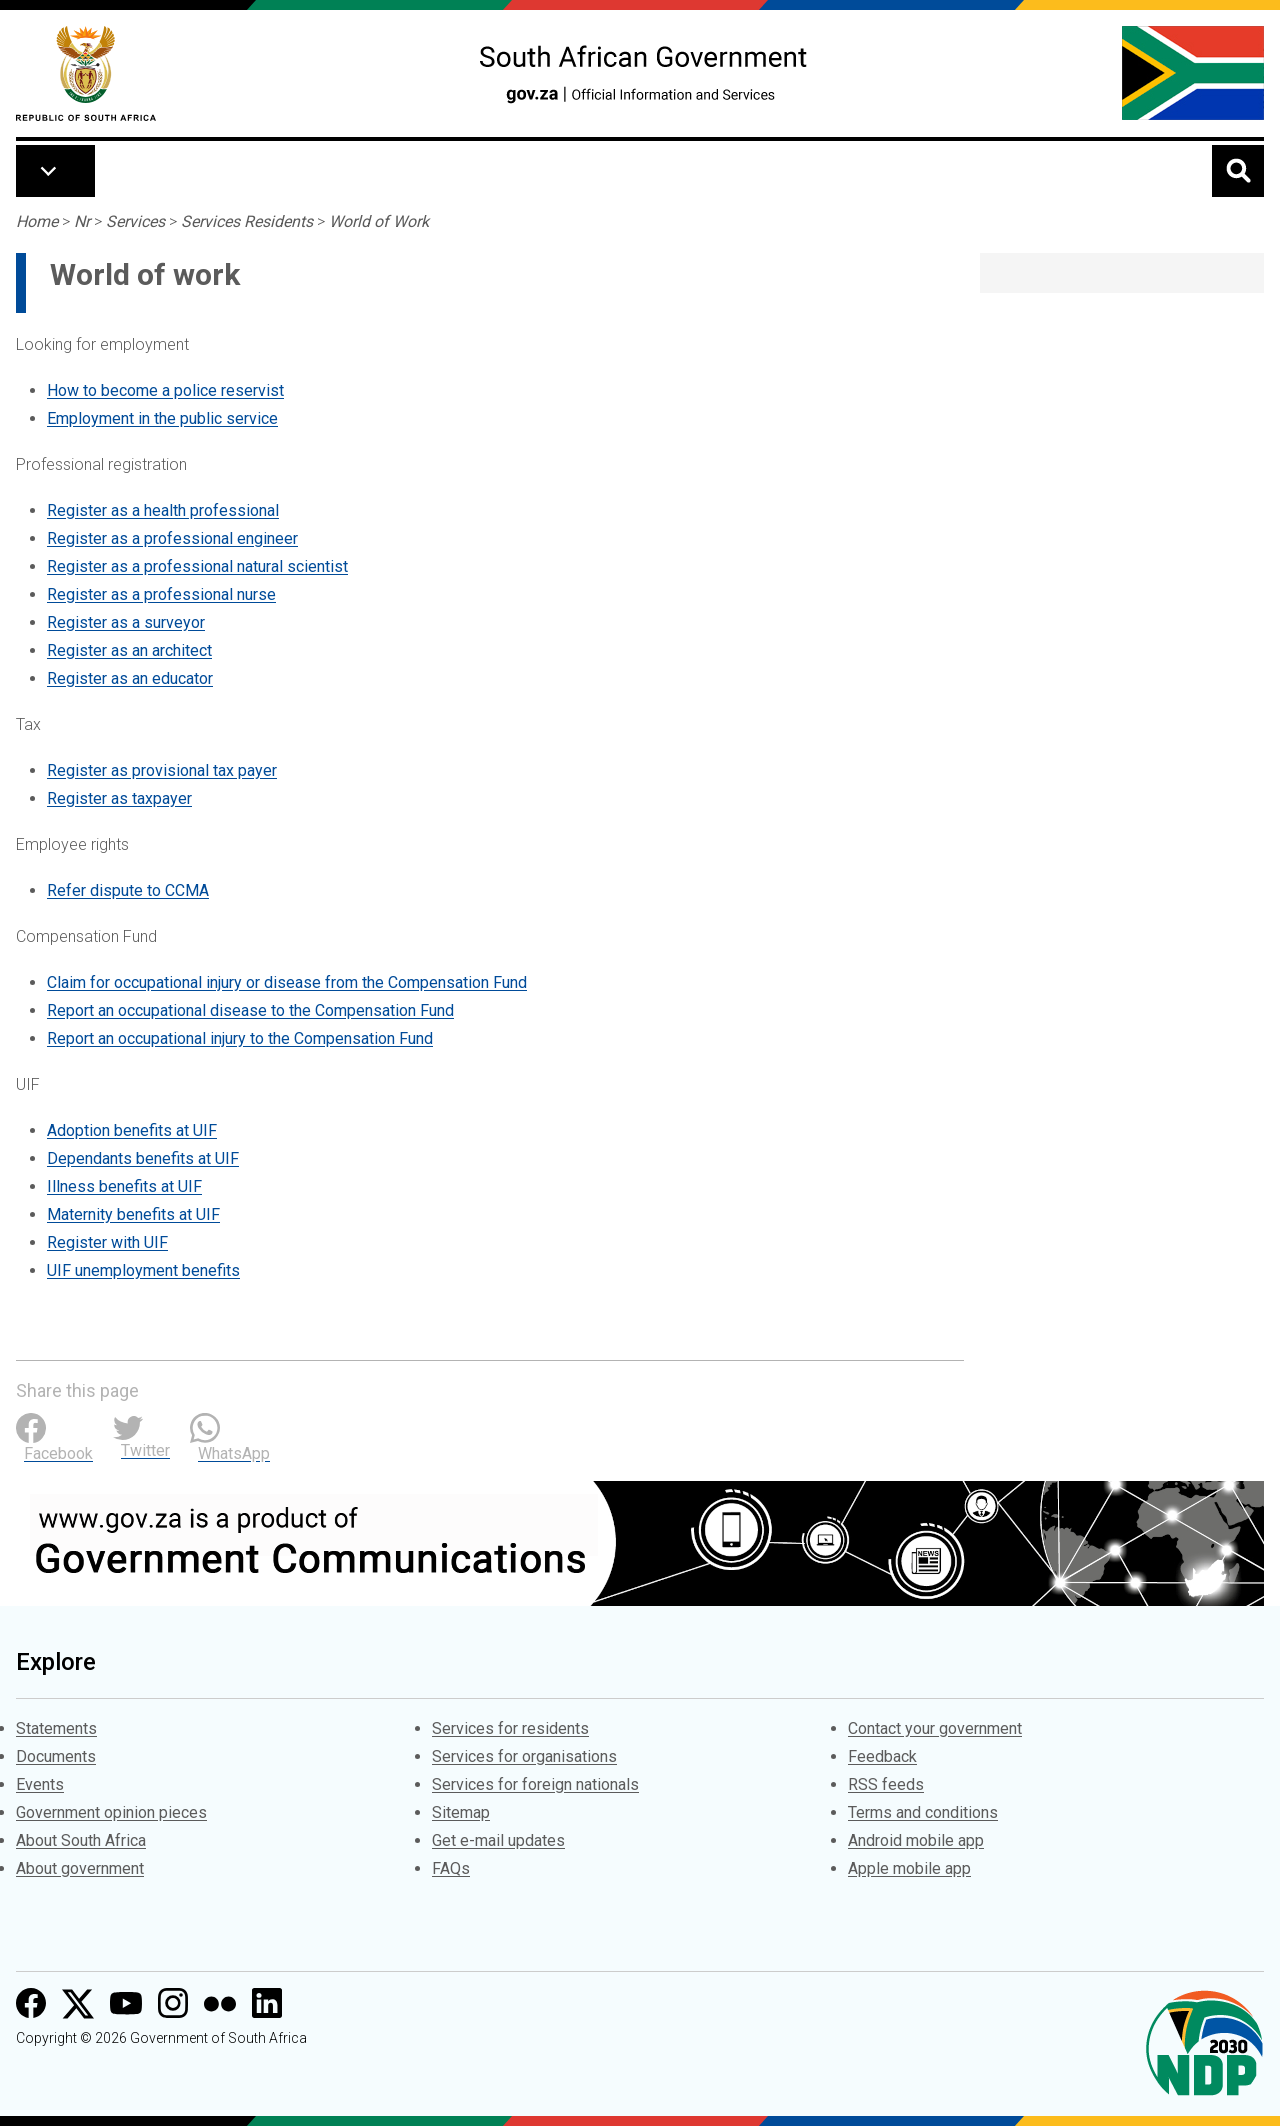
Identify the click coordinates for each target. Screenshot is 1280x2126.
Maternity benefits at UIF (133, 1214)
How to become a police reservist (165, 390)
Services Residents (247, 221)
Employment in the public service (162, 418)
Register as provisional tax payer (162, 770)
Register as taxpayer (119, 798)
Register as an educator (130, 678)
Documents (56, 1756)
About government (80, 1868)
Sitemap (461, 1812)
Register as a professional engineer (172, 538)
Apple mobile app (909, 1868)
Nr (82, 221)
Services (135, 221)
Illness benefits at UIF (124, 1186)
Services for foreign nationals (535, 1784)
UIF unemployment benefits (143, 1270)
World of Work (379, 221)
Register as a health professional (163, 510)
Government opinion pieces (111, 1812)
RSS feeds (886, 1784)
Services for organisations (524, 1756)
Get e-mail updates (498, 1840)
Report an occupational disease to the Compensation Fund (250, 1010)
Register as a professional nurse (161, 594)
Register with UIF (107, 1242)
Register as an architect (129, 650)
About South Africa (81, 1840)
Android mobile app (916, 1840)
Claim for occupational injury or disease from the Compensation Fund (287, 982)
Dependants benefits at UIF (143, 1158)
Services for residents (510, 1728)
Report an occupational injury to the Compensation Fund (240, 1038)
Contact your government (935, 1728)
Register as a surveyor (126, 622)
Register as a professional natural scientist (197, 566)
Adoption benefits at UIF (132, 1130)
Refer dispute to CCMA (128, 890)
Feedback (882, 1756)
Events (40, 1784)
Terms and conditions (923, 1812)
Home (37, 221)
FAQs (451, 1868)
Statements (56, 1728)
